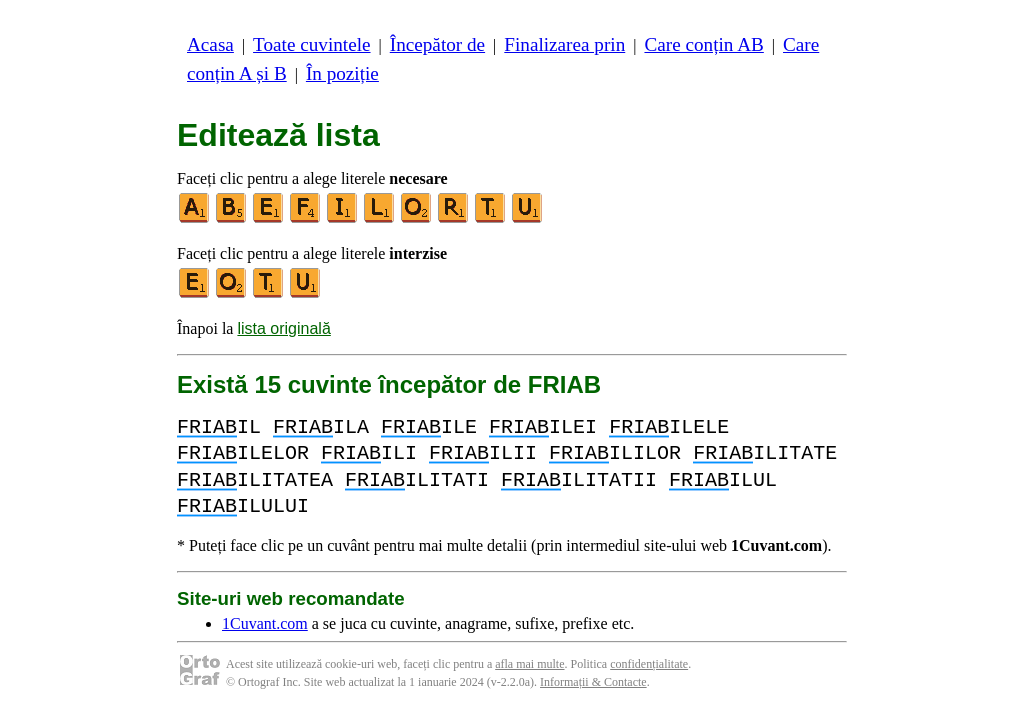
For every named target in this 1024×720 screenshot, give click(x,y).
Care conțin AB (703, 44)
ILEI (543, 427)
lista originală (283, 328)
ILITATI (417, 480)
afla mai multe (529, 664)
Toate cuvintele (311, 44)
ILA (321, 427)
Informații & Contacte (593, 682)
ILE (429, 427)
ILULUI (243, 506)
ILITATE (765, 453)
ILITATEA (255, 480)
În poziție (342, 73)
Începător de (437, 44)
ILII (483, 453)
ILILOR (615, 453)
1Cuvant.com (265, 623)
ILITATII (579, 480)
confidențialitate (649, 664)
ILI (369, 453)
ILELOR (243, 453)
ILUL (723, 480)
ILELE (669, 427)
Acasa (210, 44)
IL (219, 427)
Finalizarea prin (564, 44)
